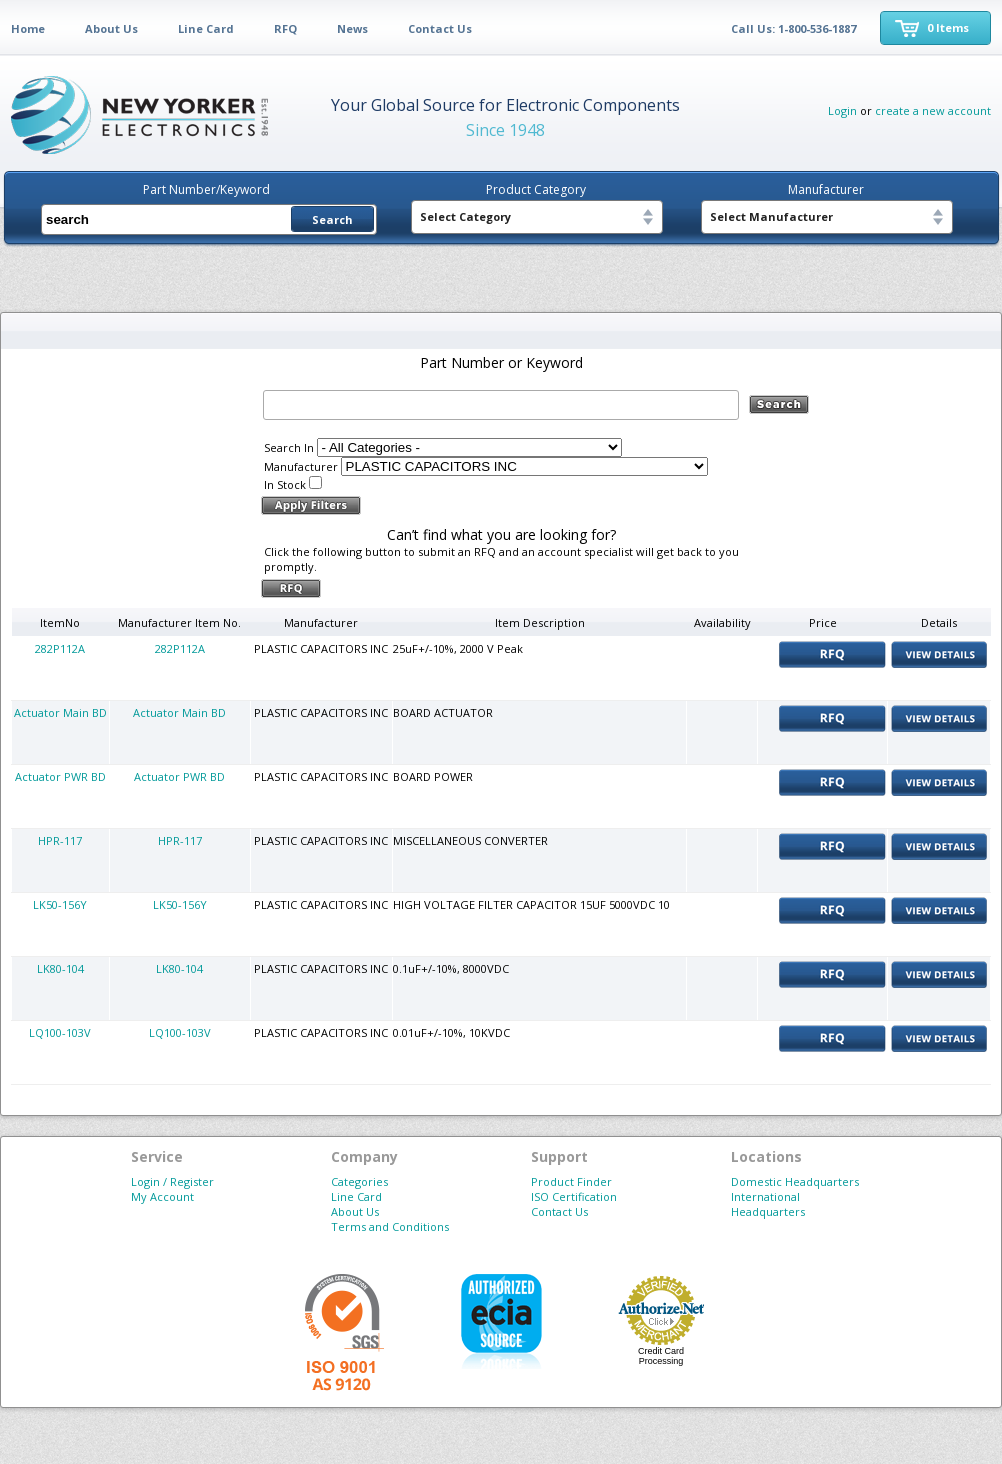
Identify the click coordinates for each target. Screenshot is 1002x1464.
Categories (359, 1181)
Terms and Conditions (390, 1226)
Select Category (465, 216)
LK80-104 (60, 968)
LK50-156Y (60, 904)
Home (28, 28)
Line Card (206, 28)
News (352, 28)
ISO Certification (574, 1196)
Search (332, 219)
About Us (111, 28)
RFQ (285, 28)
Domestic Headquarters (795, 1181)
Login (842, 110)
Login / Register (172, 1181)
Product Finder (571, 1181)
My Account (162, 1196)
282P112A (60, 648)
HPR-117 (60, 840)
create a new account (933, 110)
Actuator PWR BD (60, 776)
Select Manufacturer (771, 216)
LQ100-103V (60, 1032)
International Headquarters (768, 1204)
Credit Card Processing (661, 1356)
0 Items (948, 27)
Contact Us (440, 28)
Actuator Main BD (60, 712)
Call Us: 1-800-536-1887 (793, 28)
